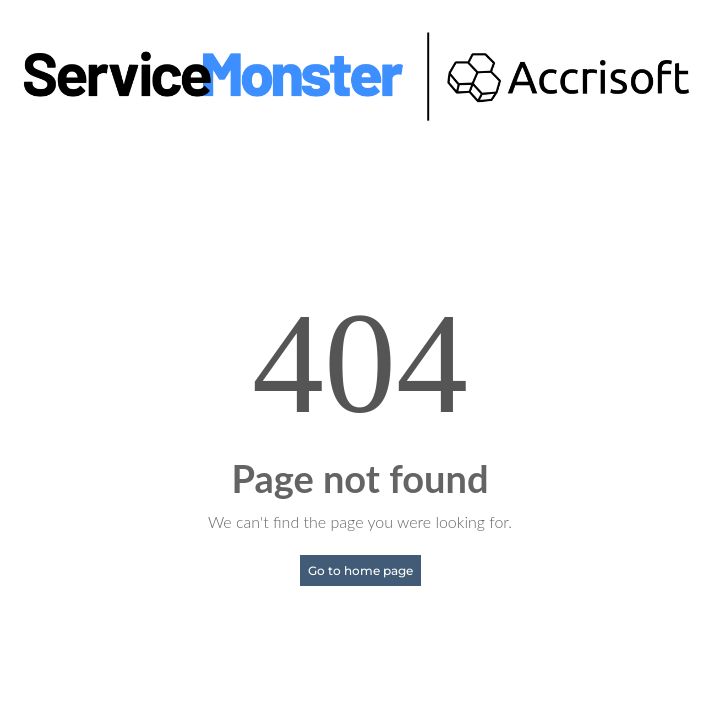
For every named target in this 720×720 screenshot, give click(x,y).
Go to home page (360, 570)
